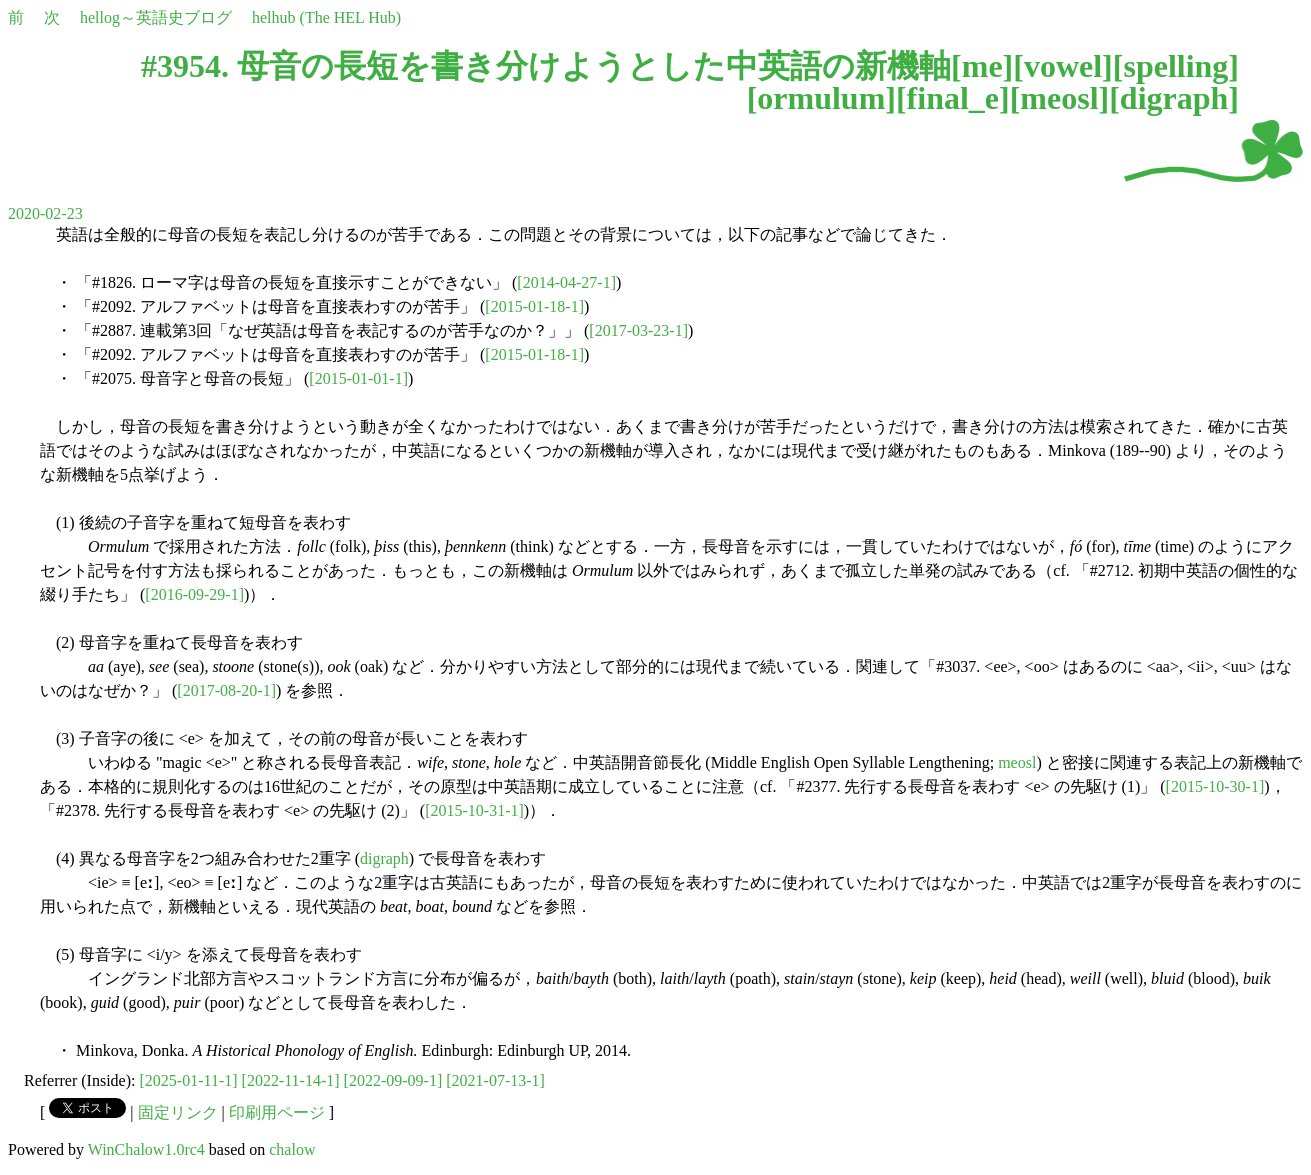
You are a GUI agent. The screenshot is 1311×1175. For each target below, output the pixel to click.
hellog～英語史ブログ (156, 17)
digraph (1174, 98)
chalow (292, 1149)
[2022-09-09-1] (393, 1080)
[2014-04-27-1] (566, 282)
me (982, 66)
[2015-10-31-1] (474, 810)
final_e (953, 98)
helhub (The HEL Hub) (326, 17)
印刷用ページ (277, 1112)
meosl (1059, 98)
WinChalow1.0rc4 (146, 1149)
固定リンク (178, 1112)
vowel (1063, 66)
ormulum (821, 98)
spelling (1175, 66)
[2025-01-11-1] (189, 1080)
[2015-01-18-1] (534, 306)
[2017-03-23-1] (638, 330)
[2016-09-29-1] (194, 594)
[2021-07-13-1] (495, 1080)
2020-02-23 (45, 213)
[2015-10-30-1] (1215, 786)
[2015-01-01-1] (358, 378)
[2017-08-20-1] (226, 690)
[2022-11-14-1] (291, 1080)
